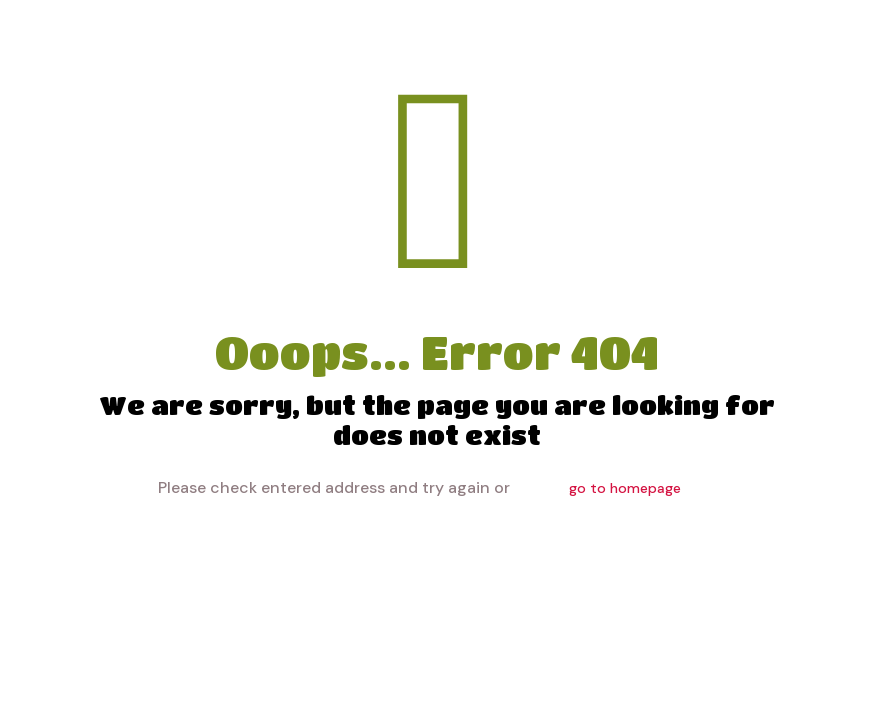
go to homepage (625, 488)
